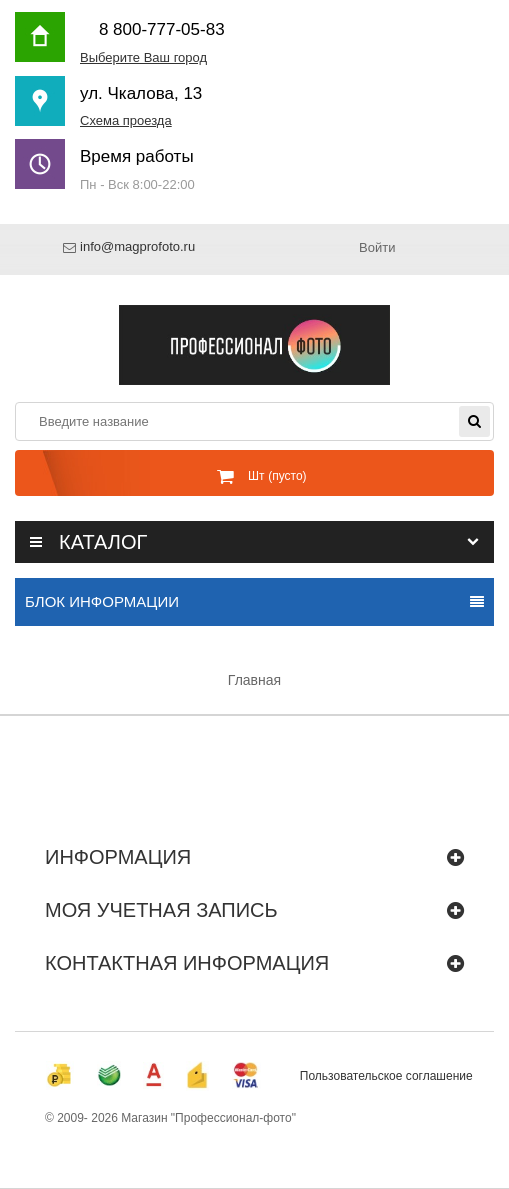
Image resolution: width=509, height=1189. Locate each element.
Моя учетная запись (161, 910)
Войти (377, 247)
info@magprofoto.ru (137, 247)
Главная (254, 680)
